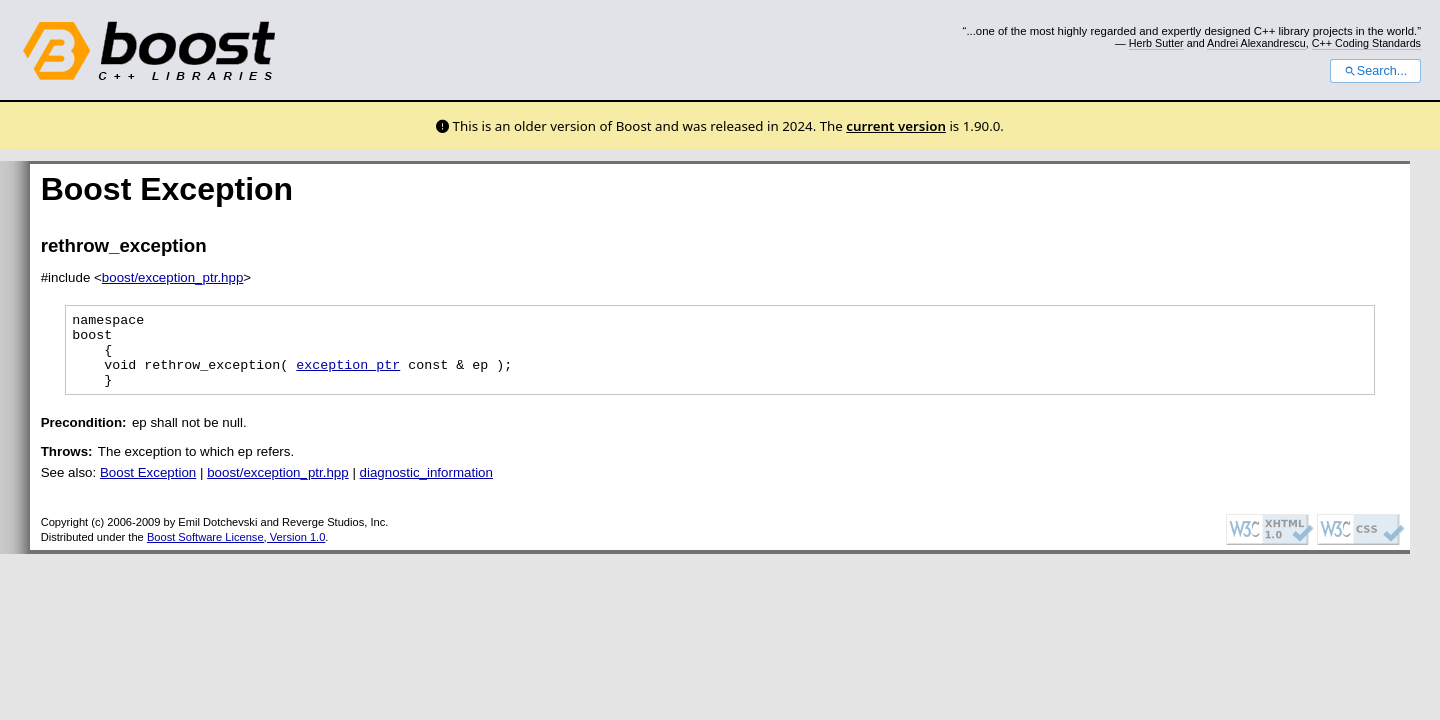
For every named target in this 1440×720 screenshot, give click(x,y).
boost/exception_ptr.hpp (173, 277)
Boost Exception (148, 487)
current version (896, 126)
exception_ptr (348, 376)
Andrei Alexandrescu (1256, 43)
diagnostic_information (426, 487)
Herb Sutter (1156, 43)
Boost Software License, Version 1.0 (236, 552)
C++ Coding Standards (1366, 43)
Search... (1375, 71)
